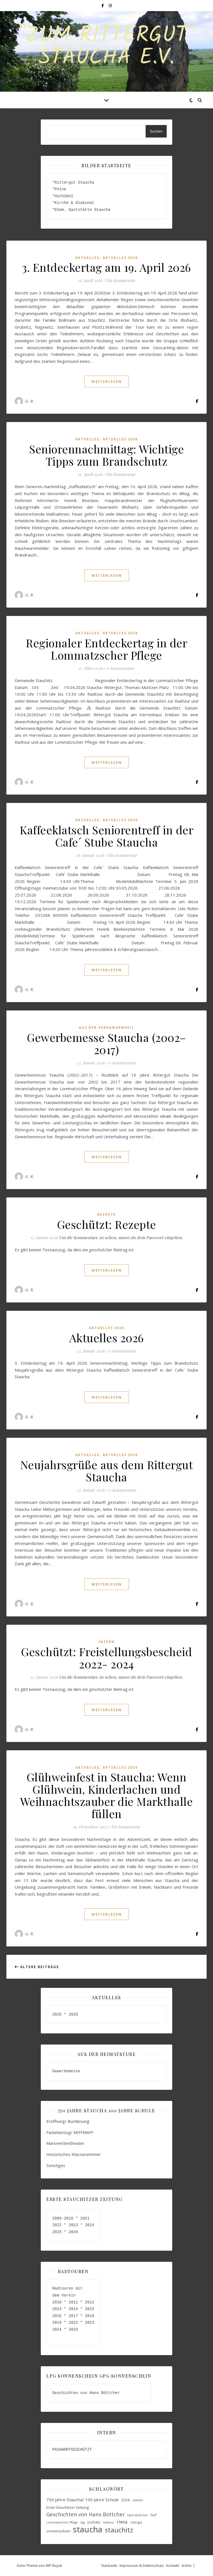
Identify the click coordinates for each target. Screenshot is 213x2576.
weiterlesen (107, 381)
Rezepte (106, 1214)
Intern (106, 1641)
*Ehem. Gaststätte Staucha (81, 209)
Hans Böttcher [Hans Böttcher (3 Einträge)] (137, 2515)
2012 (89, 2302)
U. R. (29, 401)
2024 (88, 2225)
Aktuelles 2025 (120, 1767)
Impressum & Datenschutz (142, 2565)
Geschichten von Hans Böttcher (87, 2392)
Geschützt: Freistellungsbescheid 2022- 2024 (106, 1657)
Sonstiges (55, 2165)
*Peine (59, 189)
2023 (73, 2225)
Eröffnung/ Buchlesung (67, 2121)
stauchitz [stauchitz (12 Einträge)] (119, 2530)
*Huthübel (62, 196)
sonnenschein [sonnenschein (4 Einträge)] (58, 2530)
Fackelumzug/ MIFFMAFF (69, 2132)
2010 (57, 2302)
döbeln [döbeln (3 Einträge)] (138, 2500)
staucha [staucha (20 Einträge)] (87, 2529)
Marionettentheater (65, 2143)
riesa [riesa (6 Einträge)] (122, 2521)
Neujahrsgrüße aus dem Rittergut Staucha (106, 1470)
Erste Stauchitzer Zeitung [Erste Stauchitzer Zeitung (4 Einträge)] (67, 2507)
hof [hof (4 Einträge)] (153, 2514)
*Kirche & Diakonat (73, 202)
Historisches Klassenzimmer (73, 2154)
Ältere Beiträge (37, 1966)
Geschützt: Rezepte (106, 1224)
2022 (57, 2225)
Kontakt (172, 2565)
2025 (58, 2014)
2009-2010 (62, 2218)
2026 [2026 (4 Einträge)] (125, 2499)
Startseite (109, 2565)
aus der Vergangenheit (106, 1027)
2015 (89, 2309)
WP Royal (54, 2565)
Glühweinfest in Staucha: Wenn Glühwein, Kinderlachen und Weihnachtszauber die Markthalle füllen (106, 1795)
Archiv (186, 2565)
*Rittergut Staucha (73, 182)
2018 (89, 2315)
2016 (57, 2315)
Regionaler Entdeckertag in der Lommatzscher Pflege (106, 648)
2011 (73, 2302)
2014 (73, 2309)
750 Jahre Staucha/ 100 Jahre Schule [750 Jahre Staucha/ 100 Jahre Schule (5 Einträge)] (82, 2499)
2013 (57, 2309)
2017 (73, 2315)
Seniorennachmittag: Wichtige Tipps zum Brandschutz (106, 454)
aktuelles (87, 257)
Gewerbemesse (66, 2071)
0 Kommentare (121, 668)
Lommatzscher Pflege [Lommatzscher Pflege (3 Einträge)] (62, 2522)
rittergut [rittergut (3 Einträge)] (136, 2522)
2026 (73, 2014)
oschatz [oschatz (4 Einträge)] (93, 2522)
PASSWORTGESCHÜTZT (72, 2449)
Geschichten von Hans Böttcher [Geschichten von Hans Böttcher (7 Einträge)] (85, 2514)
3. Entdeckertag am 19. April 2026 (106, 267)
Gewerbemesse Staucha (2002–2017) (106, 1043)
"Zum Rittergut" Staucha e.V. (106, 46)
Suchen (156, 131)
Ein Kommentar (120, 280)
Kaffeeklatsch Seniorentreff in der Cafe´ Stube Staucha (106, 835)
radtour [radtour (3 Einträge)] (108, 2522)
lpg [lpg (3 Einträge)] (82, 2522)
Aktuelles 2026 (120, 257)
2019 (57, 2322)
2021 (85, 2218)
